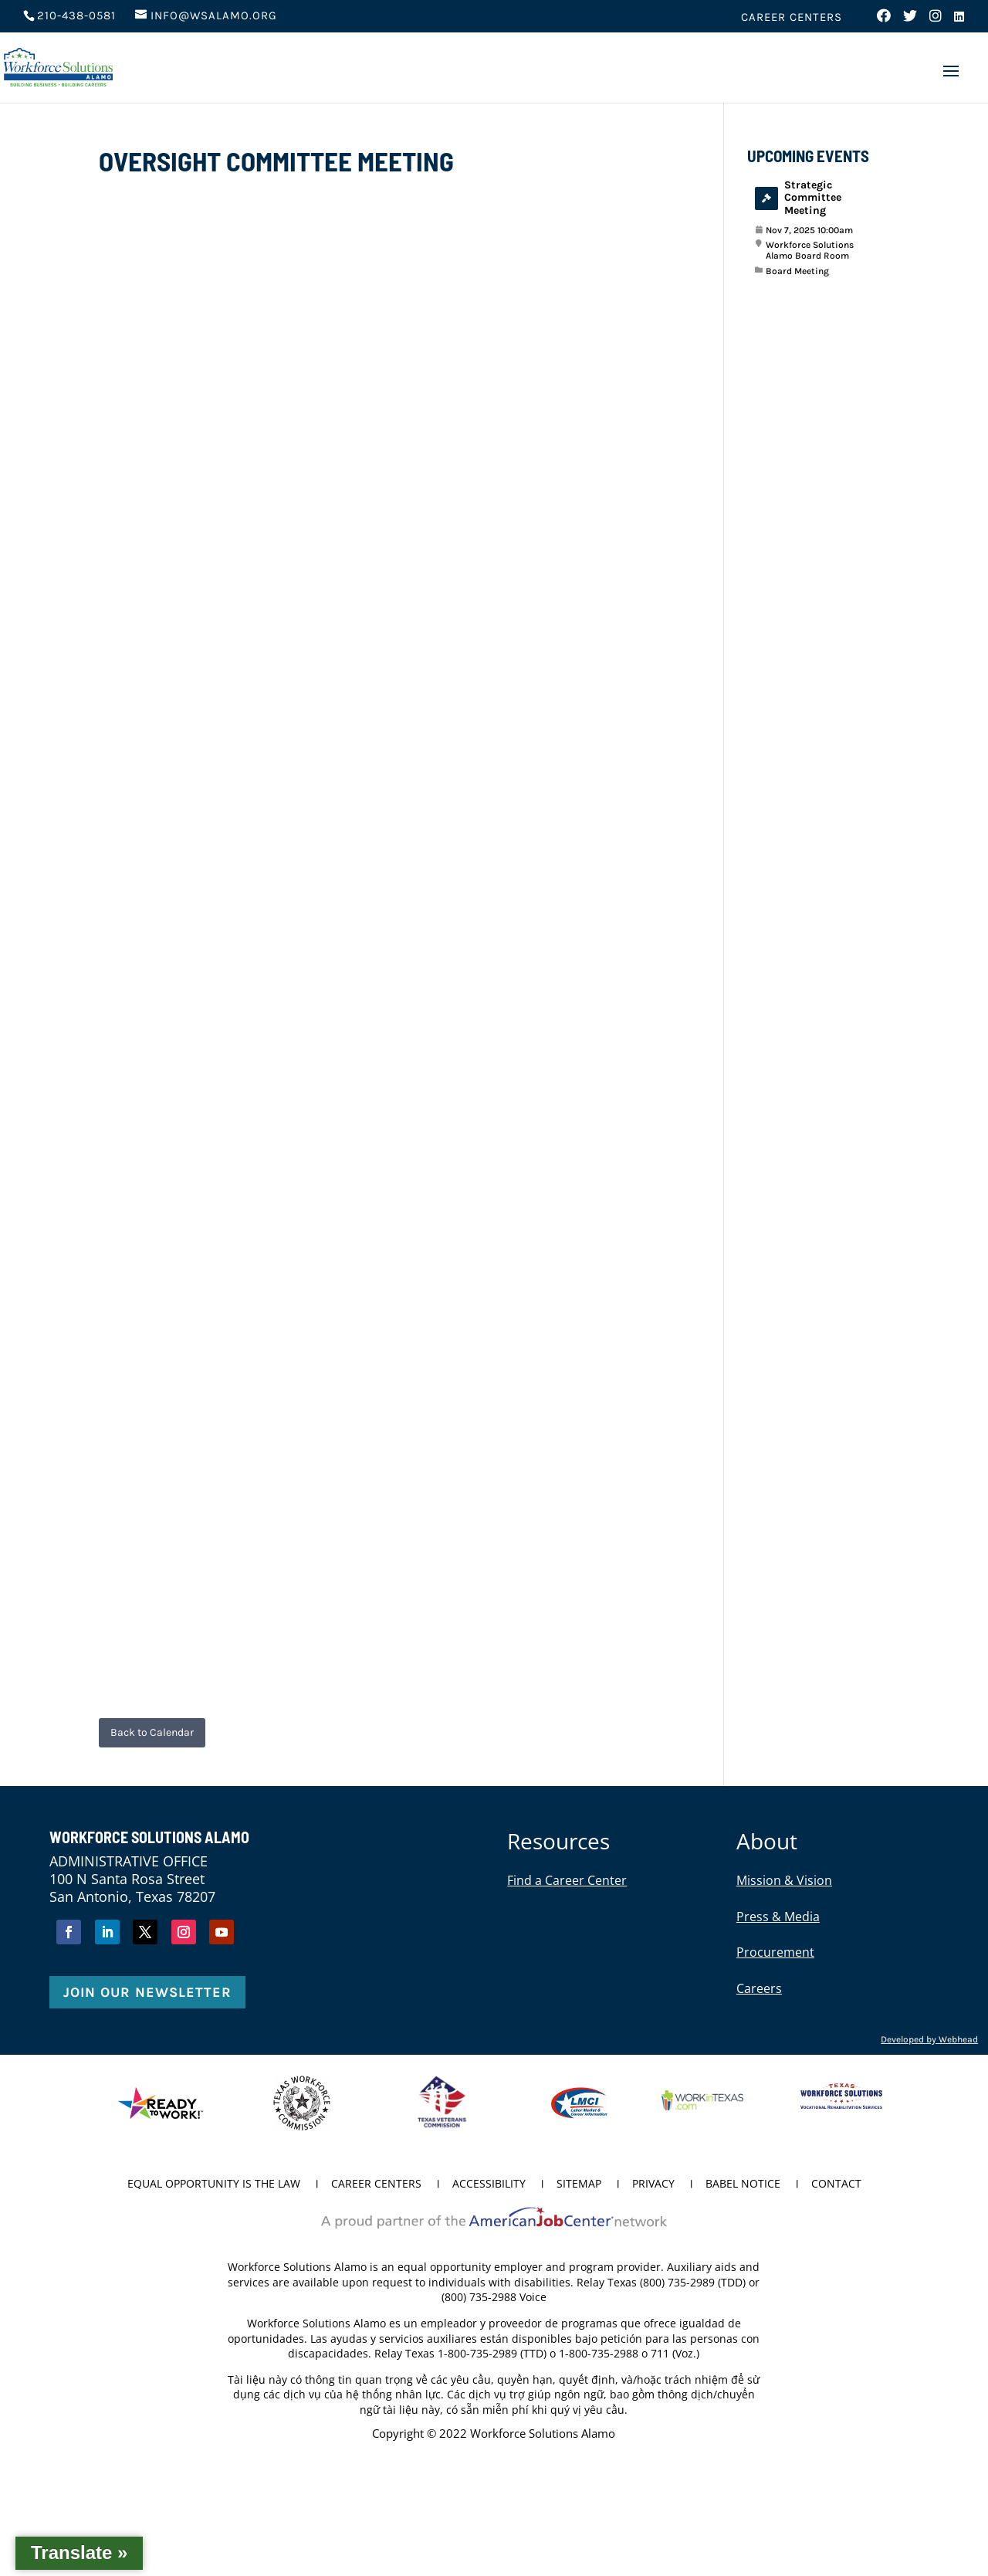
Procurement (775, 1952)
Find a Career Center (567, 1880)
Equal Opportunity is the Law (213, 2184)
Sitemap (579, 2184)
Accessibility (489, 2184)
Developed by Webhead (929, 2039)
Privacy (653, 2184)
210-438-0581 (76, 15)
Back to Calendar (152, 1732)
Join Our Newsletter (147, 1992)
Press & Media (778, 1916)
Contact (836, 2184)
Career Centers (791, 18)
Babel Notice (742, 2184)
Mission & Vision (784, 1880)
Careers (759, 1988)
